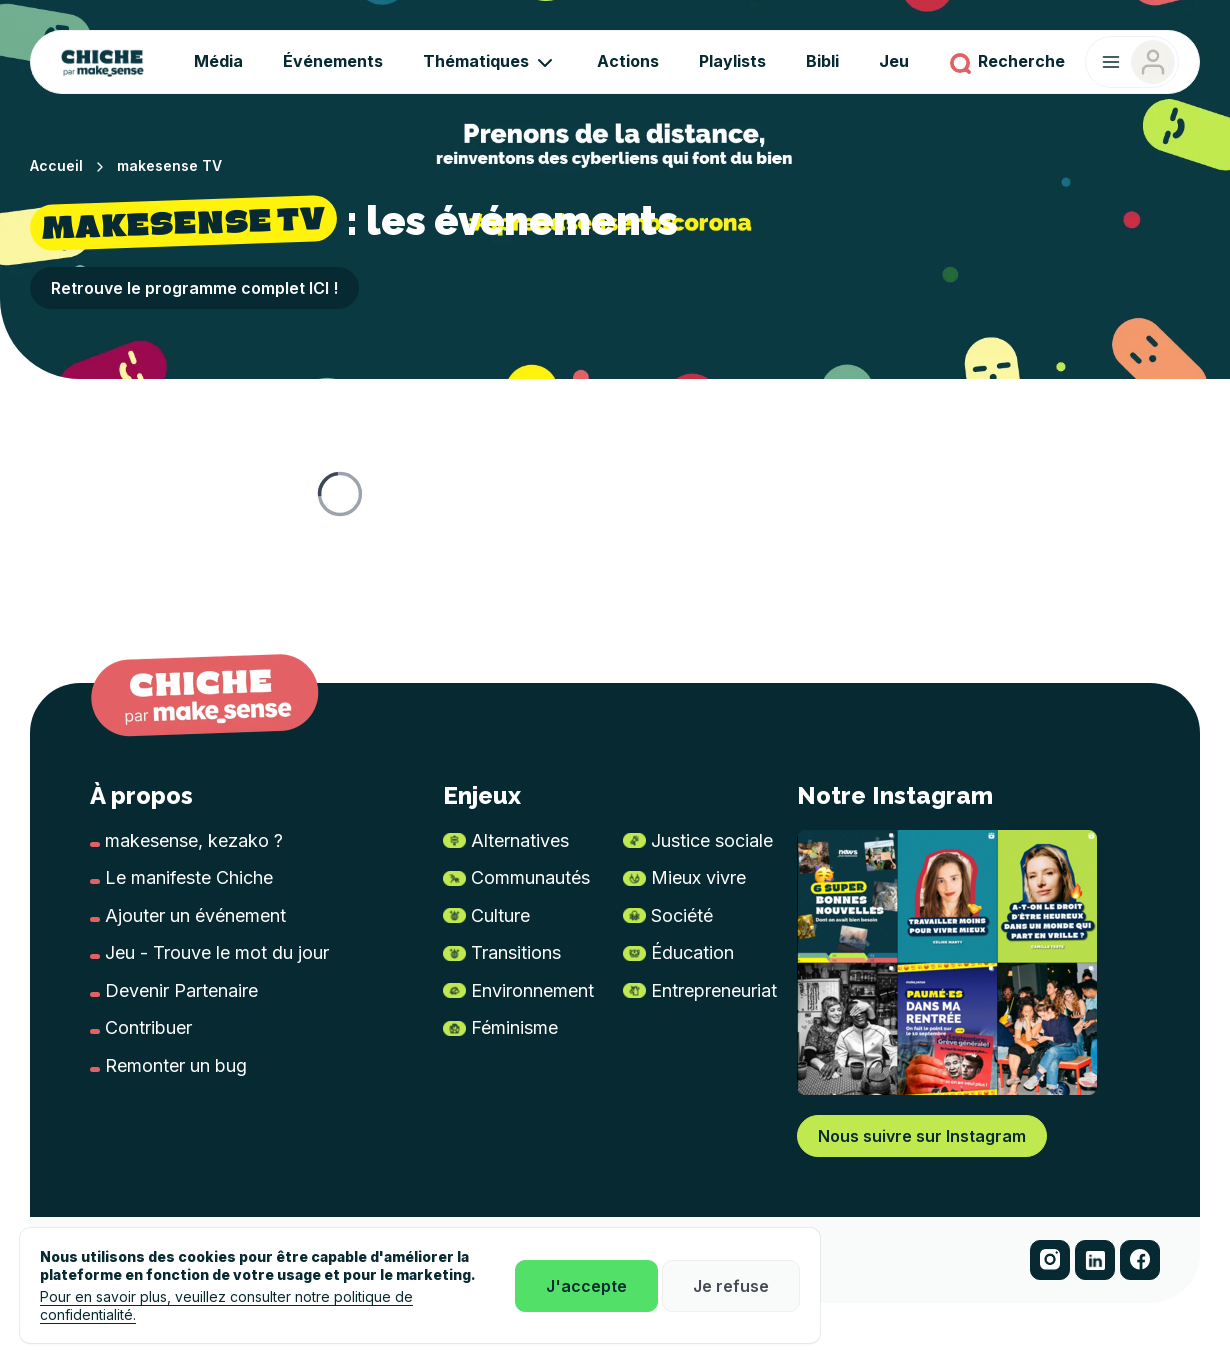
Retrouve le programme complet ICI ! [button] (194, 288)
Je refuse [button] (731, 1286)
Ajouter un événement (195, 915)
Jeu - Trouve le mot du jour (217, 952)
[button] (1050, 1260)
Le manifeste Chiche (189, 877)
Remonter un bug (176, 1065)
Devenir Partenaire (181, 990)
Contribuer (148, 1027)
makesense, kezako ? (194, 840)
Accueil (56, 165)
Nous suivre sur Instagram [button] (922, 1136)
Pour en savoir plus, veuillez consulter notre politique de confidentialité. (226, 1305)
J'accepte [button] (586, 1286)
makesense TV (169, 165)
